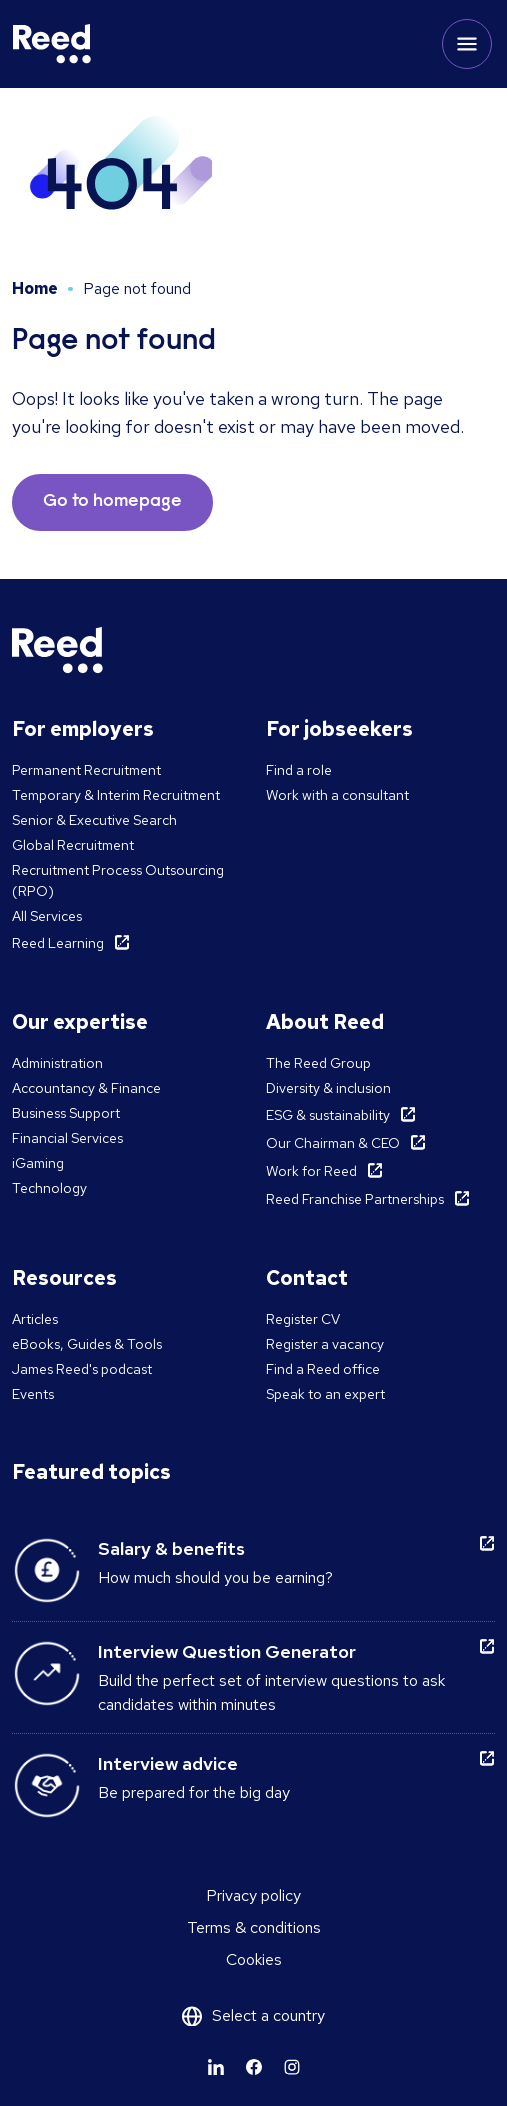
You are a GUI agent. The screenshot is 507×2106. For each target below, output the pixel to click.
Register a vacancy (325, 1344)
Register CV (303, 1319)
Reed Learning (58, 943)
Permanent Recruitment (86, 770)
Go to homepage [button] (112, 502)
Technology (49, 1188)
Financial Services (67, 1138)
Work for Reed (311, 1171)
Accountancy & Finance (86, 1088)
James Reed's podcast (82, 1369)
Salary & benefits (171, 1548)
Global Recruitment (73, 845)
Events (33, 1394)
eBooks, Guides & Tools (87, 1344)
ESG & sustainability (328, 1115)
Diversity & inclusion (328, 1088)
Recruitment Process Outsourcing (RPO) (118, 880)
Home (35, 288)
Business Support (66, 1113)
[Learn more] (216, 2067)
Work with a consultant (337, 795)
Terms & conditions (254, 1927)
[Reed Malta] (52, 44)
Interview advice (168, 1763)
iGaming (38, 1163)
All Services (47, 916)
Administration (57, 1063)
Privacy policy (253, 1895)
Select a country (268, 2015)
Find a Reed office (323, 1369)
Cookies (254, 1959)
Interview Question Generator (227, 1651)
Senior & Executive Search (94, 820)
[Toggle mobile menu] (467, 44)
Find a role (299, 770)
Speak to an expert (325, 1394)
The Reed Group (318, 1063)
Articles (35, 1319)
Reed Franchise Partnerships (355, 1199)
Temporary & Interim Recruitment (116, 795)
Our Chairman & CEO (333, 1143)
